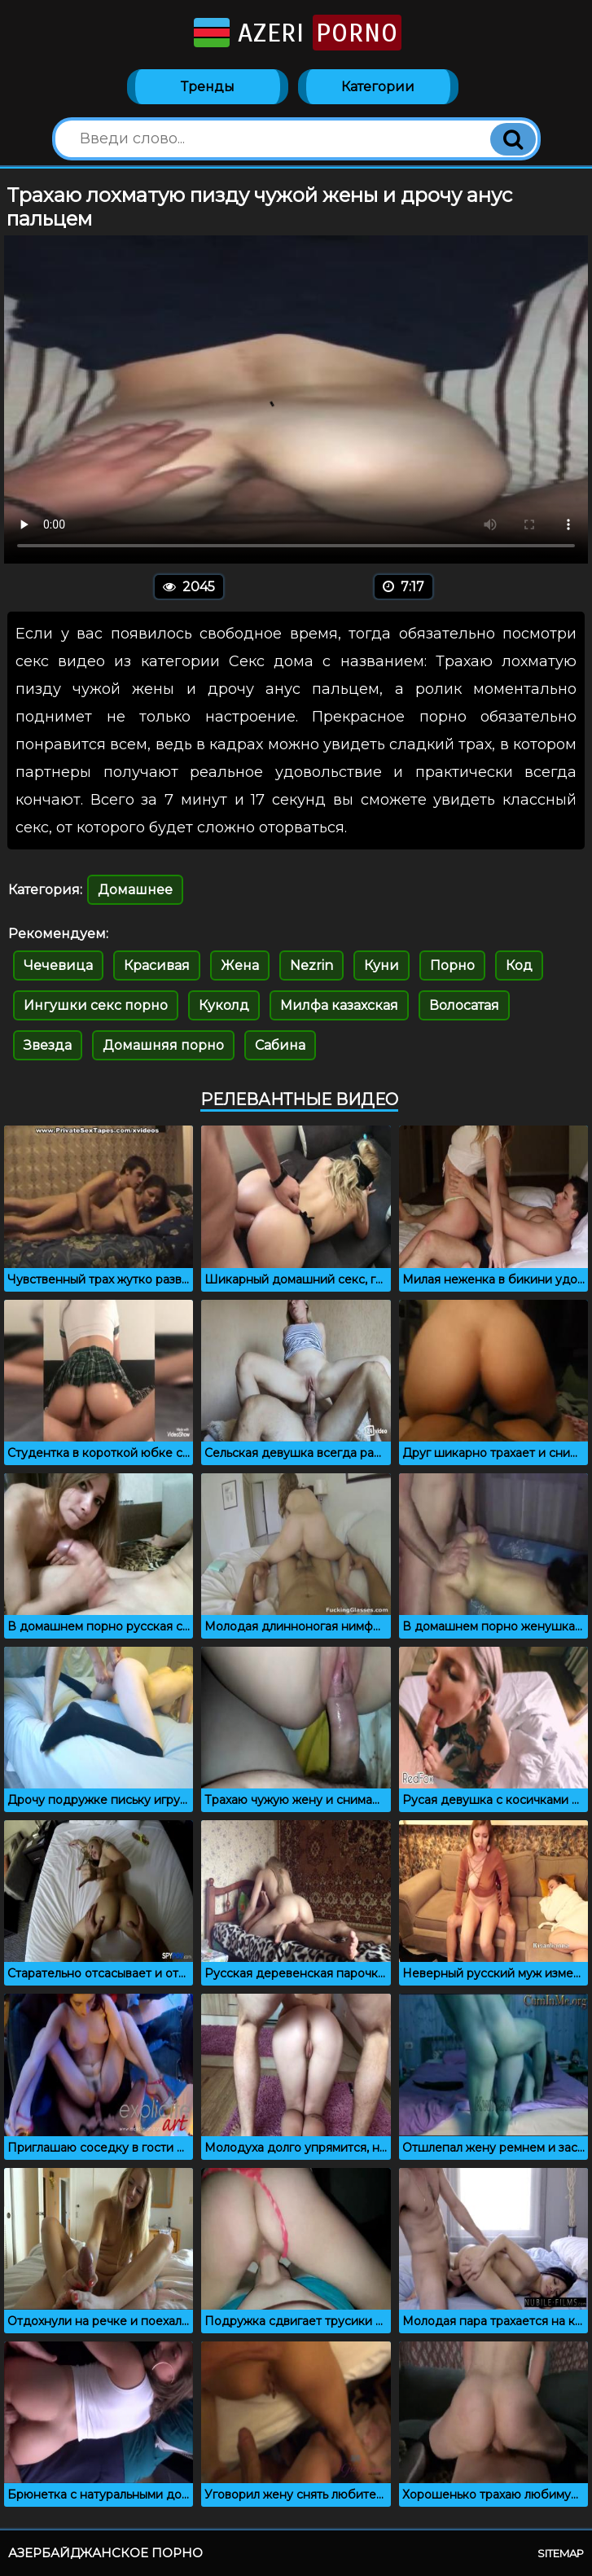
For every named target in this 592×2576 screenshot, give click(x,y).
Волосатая (464, 1005)
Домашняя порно (163, 1045)
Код (519, 965)
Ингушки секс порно (96, 1005)
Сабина (280, 1045)
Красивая (157, 965)
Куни (381, 965)
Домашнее (135, 889)
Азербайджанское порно (105, 2553)
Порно (452, 965)
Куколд (224, 1005)
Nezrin (311, 965)
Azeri (296, 32)
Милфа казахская (339, 1005)
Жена (240, 965)
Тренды (208, 86)
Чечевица (58, 965)
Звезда (48, 1045)
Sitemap (560, 2553)
